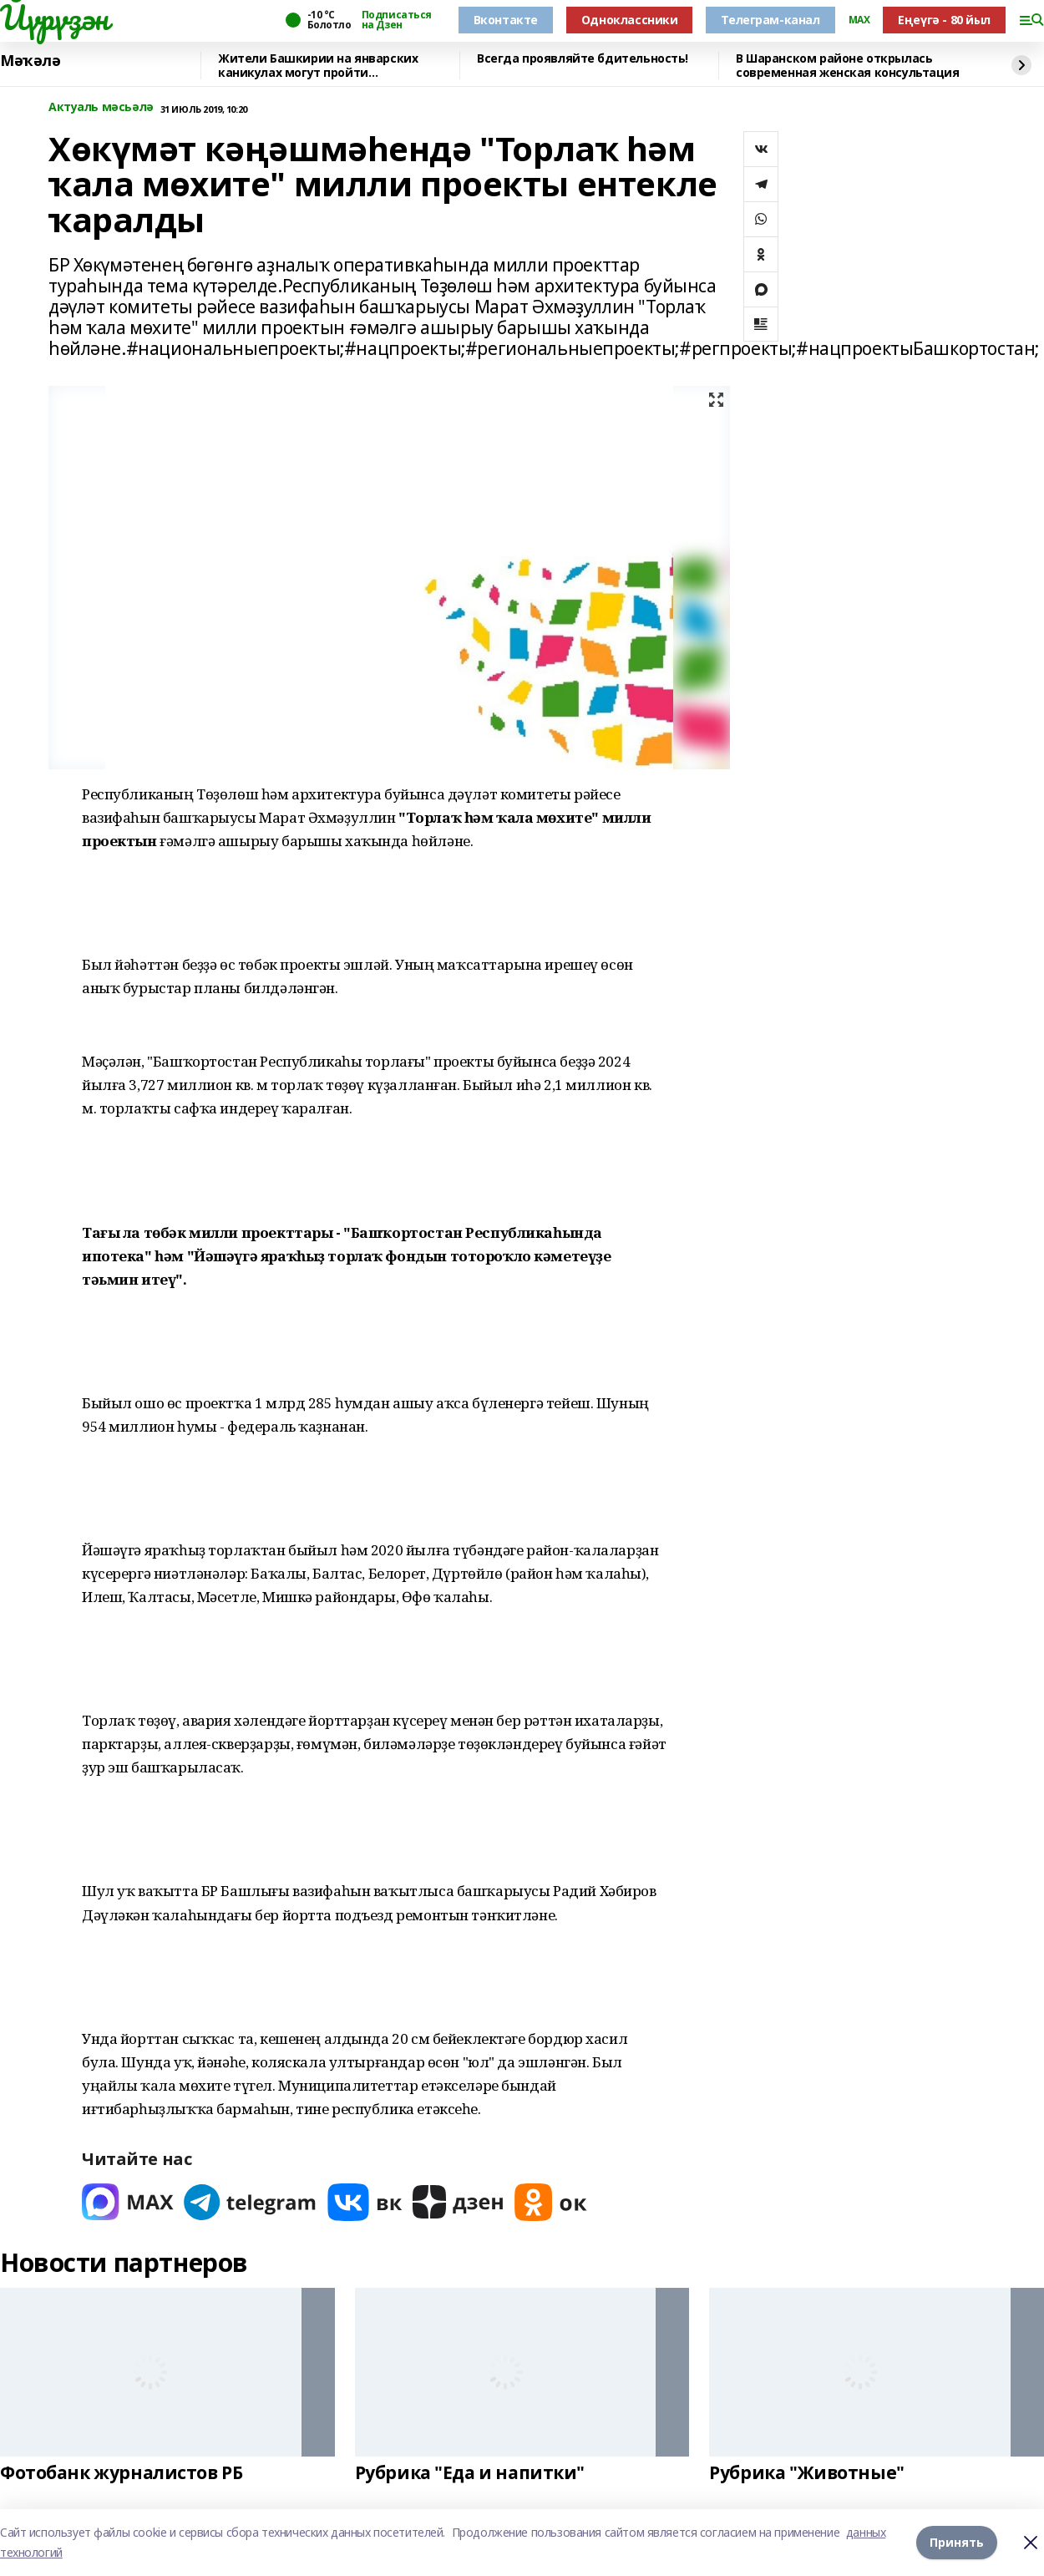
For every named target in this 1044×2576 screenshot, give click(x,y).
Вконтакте (506, 20)
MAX (859, 20)
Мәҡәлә (30, 61)
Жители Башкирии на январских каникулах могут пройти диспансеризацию (318, 65)
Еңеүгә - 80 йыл (944, 20)
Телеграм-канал (770, 20)
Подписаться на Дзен (397, 20)
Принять (957, 2542)
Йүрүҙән (54, 17)
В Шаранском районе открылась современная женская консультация (848, 65)
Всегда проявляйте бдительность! (582, 59)
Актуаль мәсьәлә (101, 107)
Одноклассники (629, 20)
